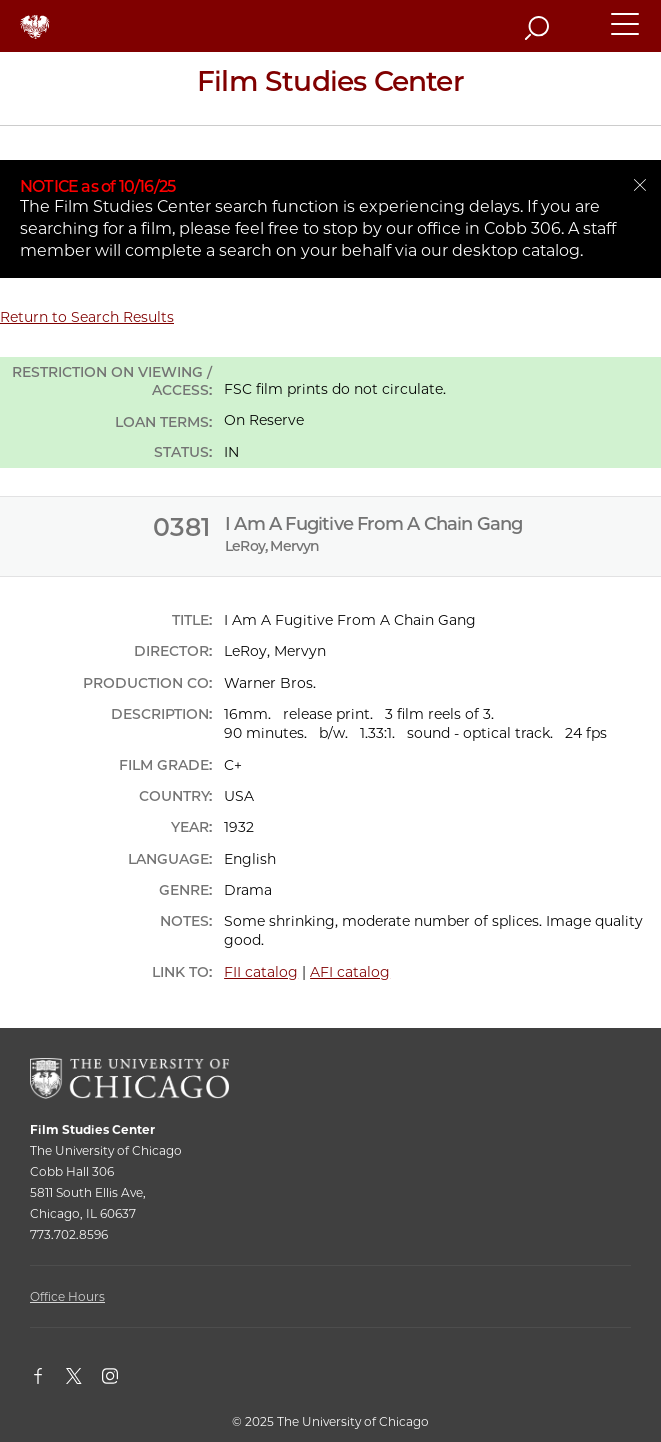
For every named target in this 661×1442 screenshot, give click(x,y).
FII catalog (261, 972)
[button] (626, 33)
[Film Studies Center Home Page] (330, 88)
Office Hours (67, 1296)
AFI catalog (350, 972)
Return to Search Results (87, 317)
